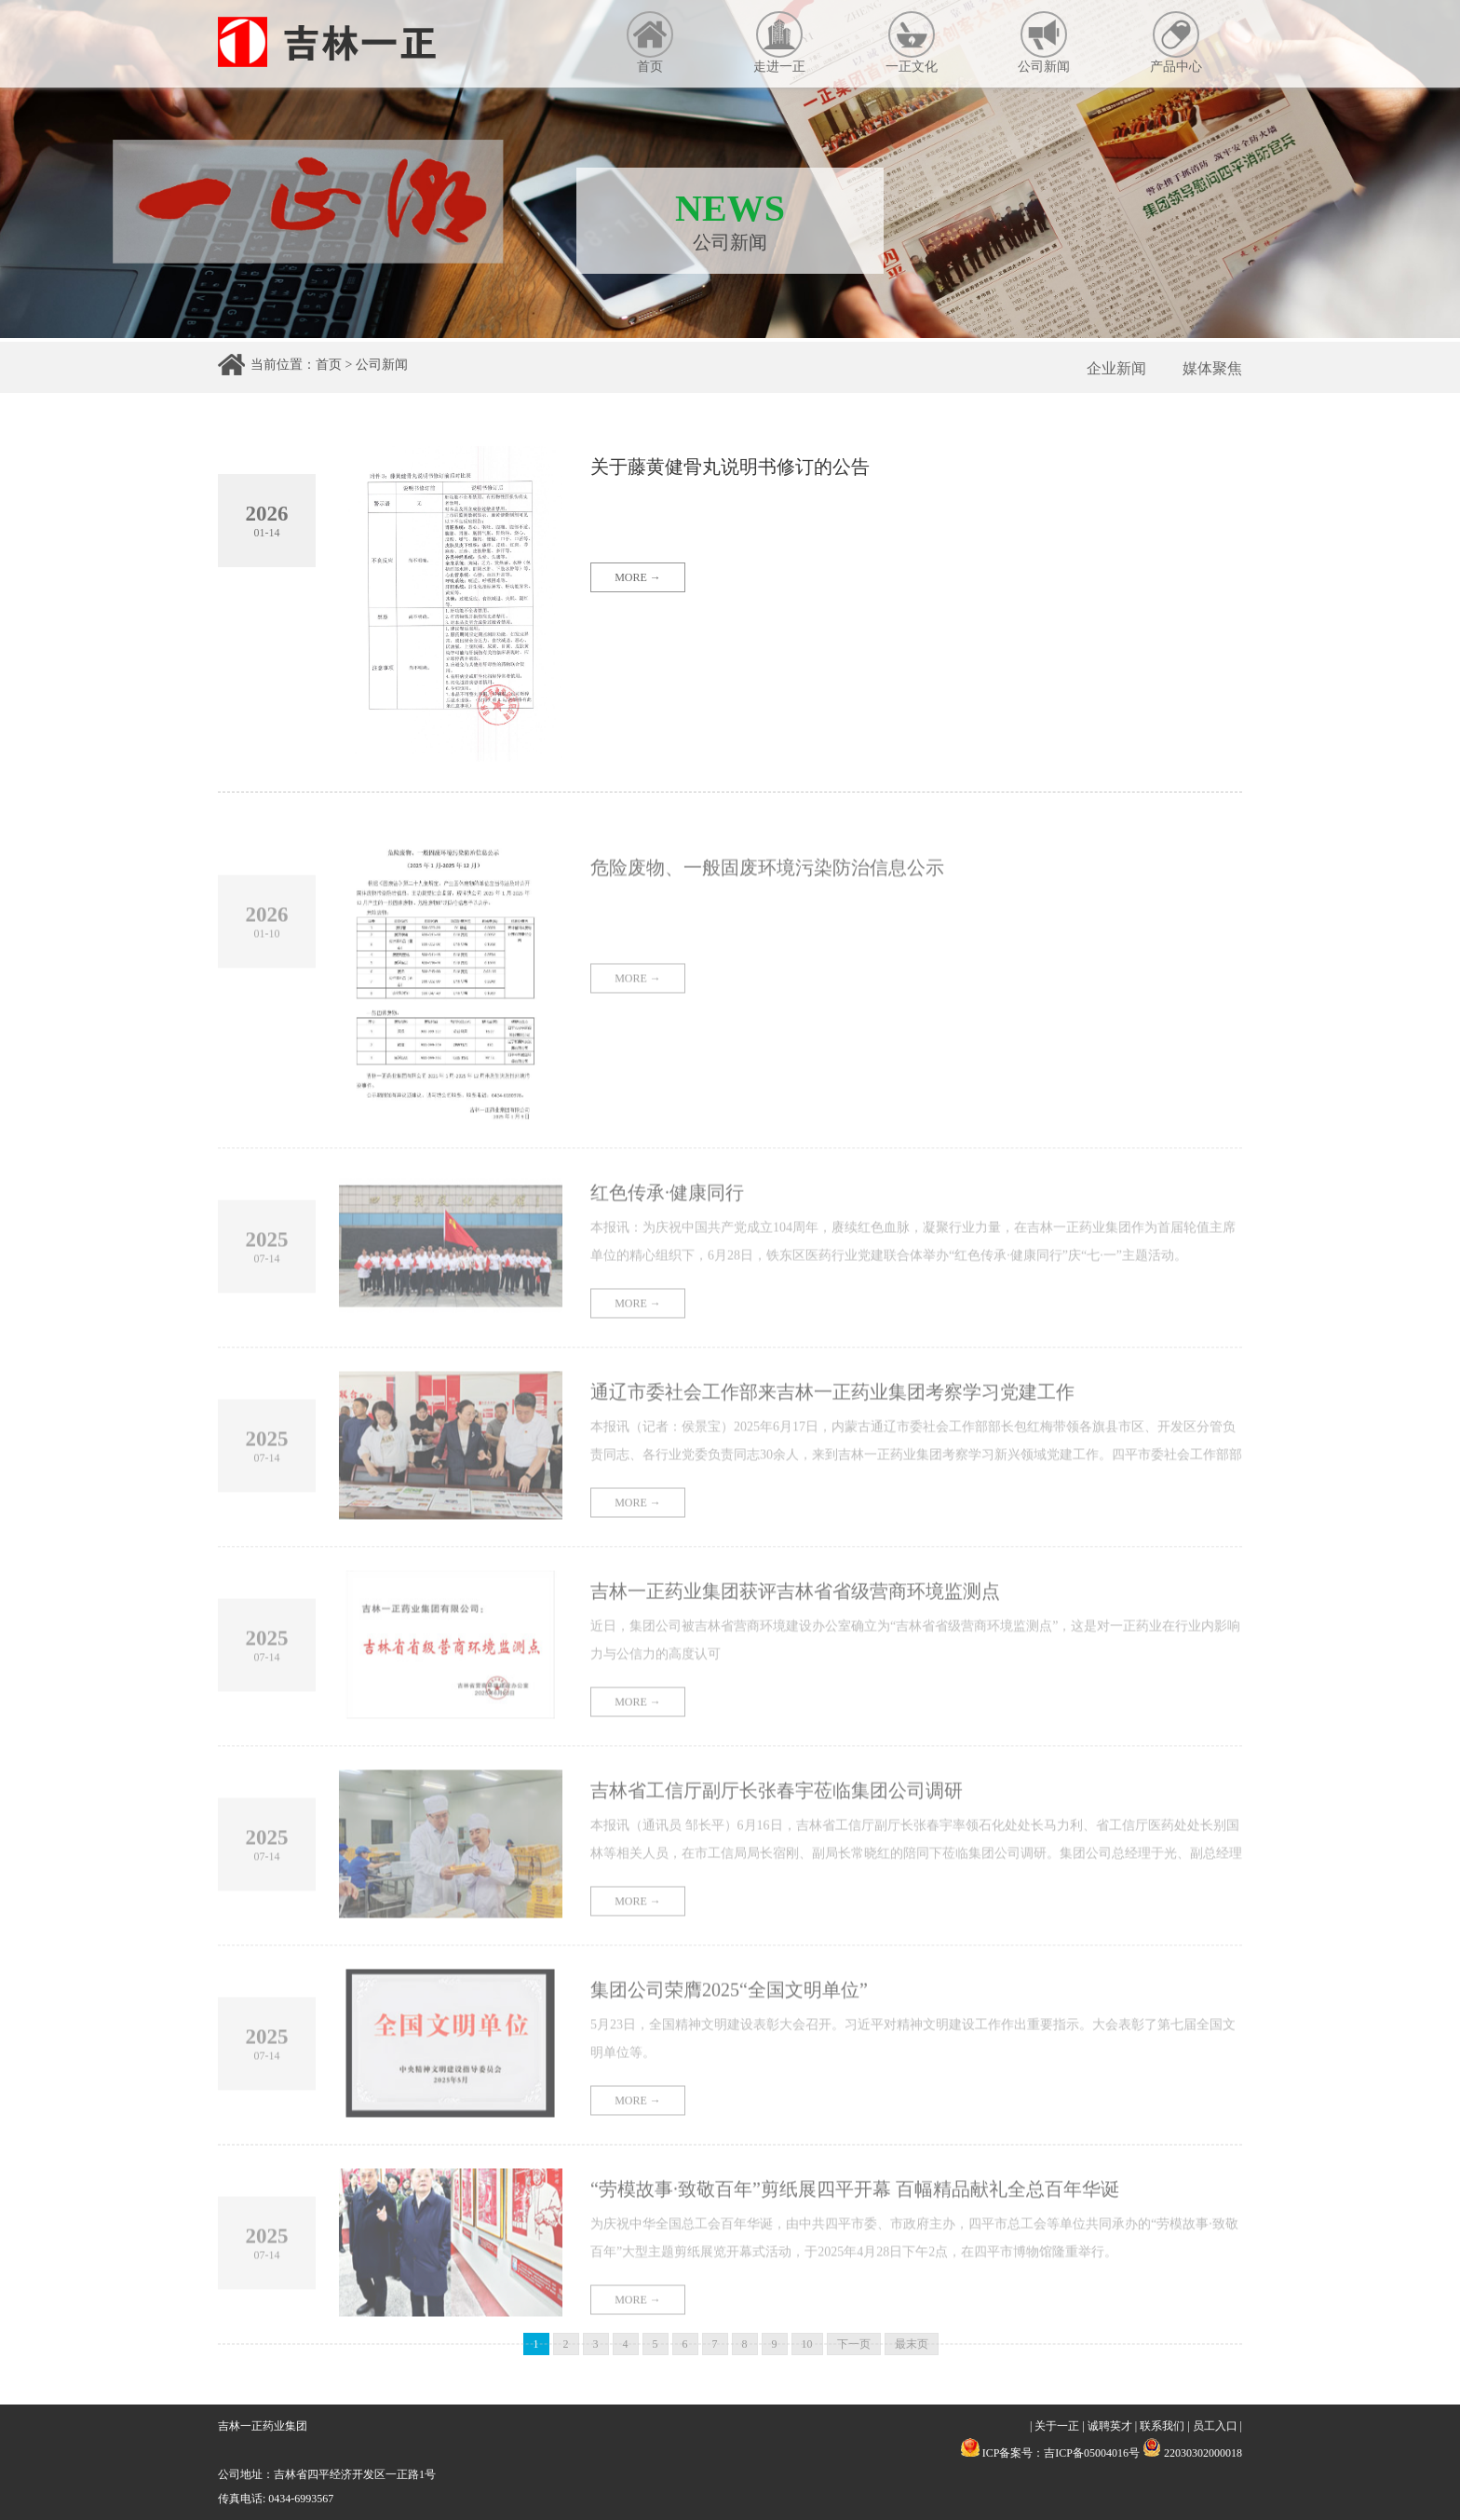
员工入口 (1215, 2425)
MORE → (638, 584)
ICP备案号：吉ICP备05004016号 (1061, 2452)
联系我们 (1162, 2425)
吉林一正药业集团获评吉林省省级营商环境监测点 (795, 1628)
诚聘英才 (1110, 2425)
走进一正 (779, 42)
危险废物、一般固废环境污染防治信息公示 (767, 904)
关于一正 (1056, 2425)
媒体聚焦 (1212, 368)
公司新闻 (1044, 42)
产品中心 (1176, 42)
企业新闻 (1116, 368)
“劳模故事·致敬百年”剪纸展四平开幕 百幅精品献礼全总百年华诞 (854, 2225)
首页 (650, 42)
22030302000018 (1192, 2452)
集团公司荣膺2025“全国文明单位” (729, 2026)
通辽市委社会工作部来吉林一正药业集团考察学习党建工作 (832, 1428)
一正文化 (911, 42)
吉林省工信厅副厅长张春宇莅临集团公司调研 (776, 1827)
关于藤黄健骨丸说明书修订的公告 (730, 474)
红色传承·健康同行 (667, 1229)
